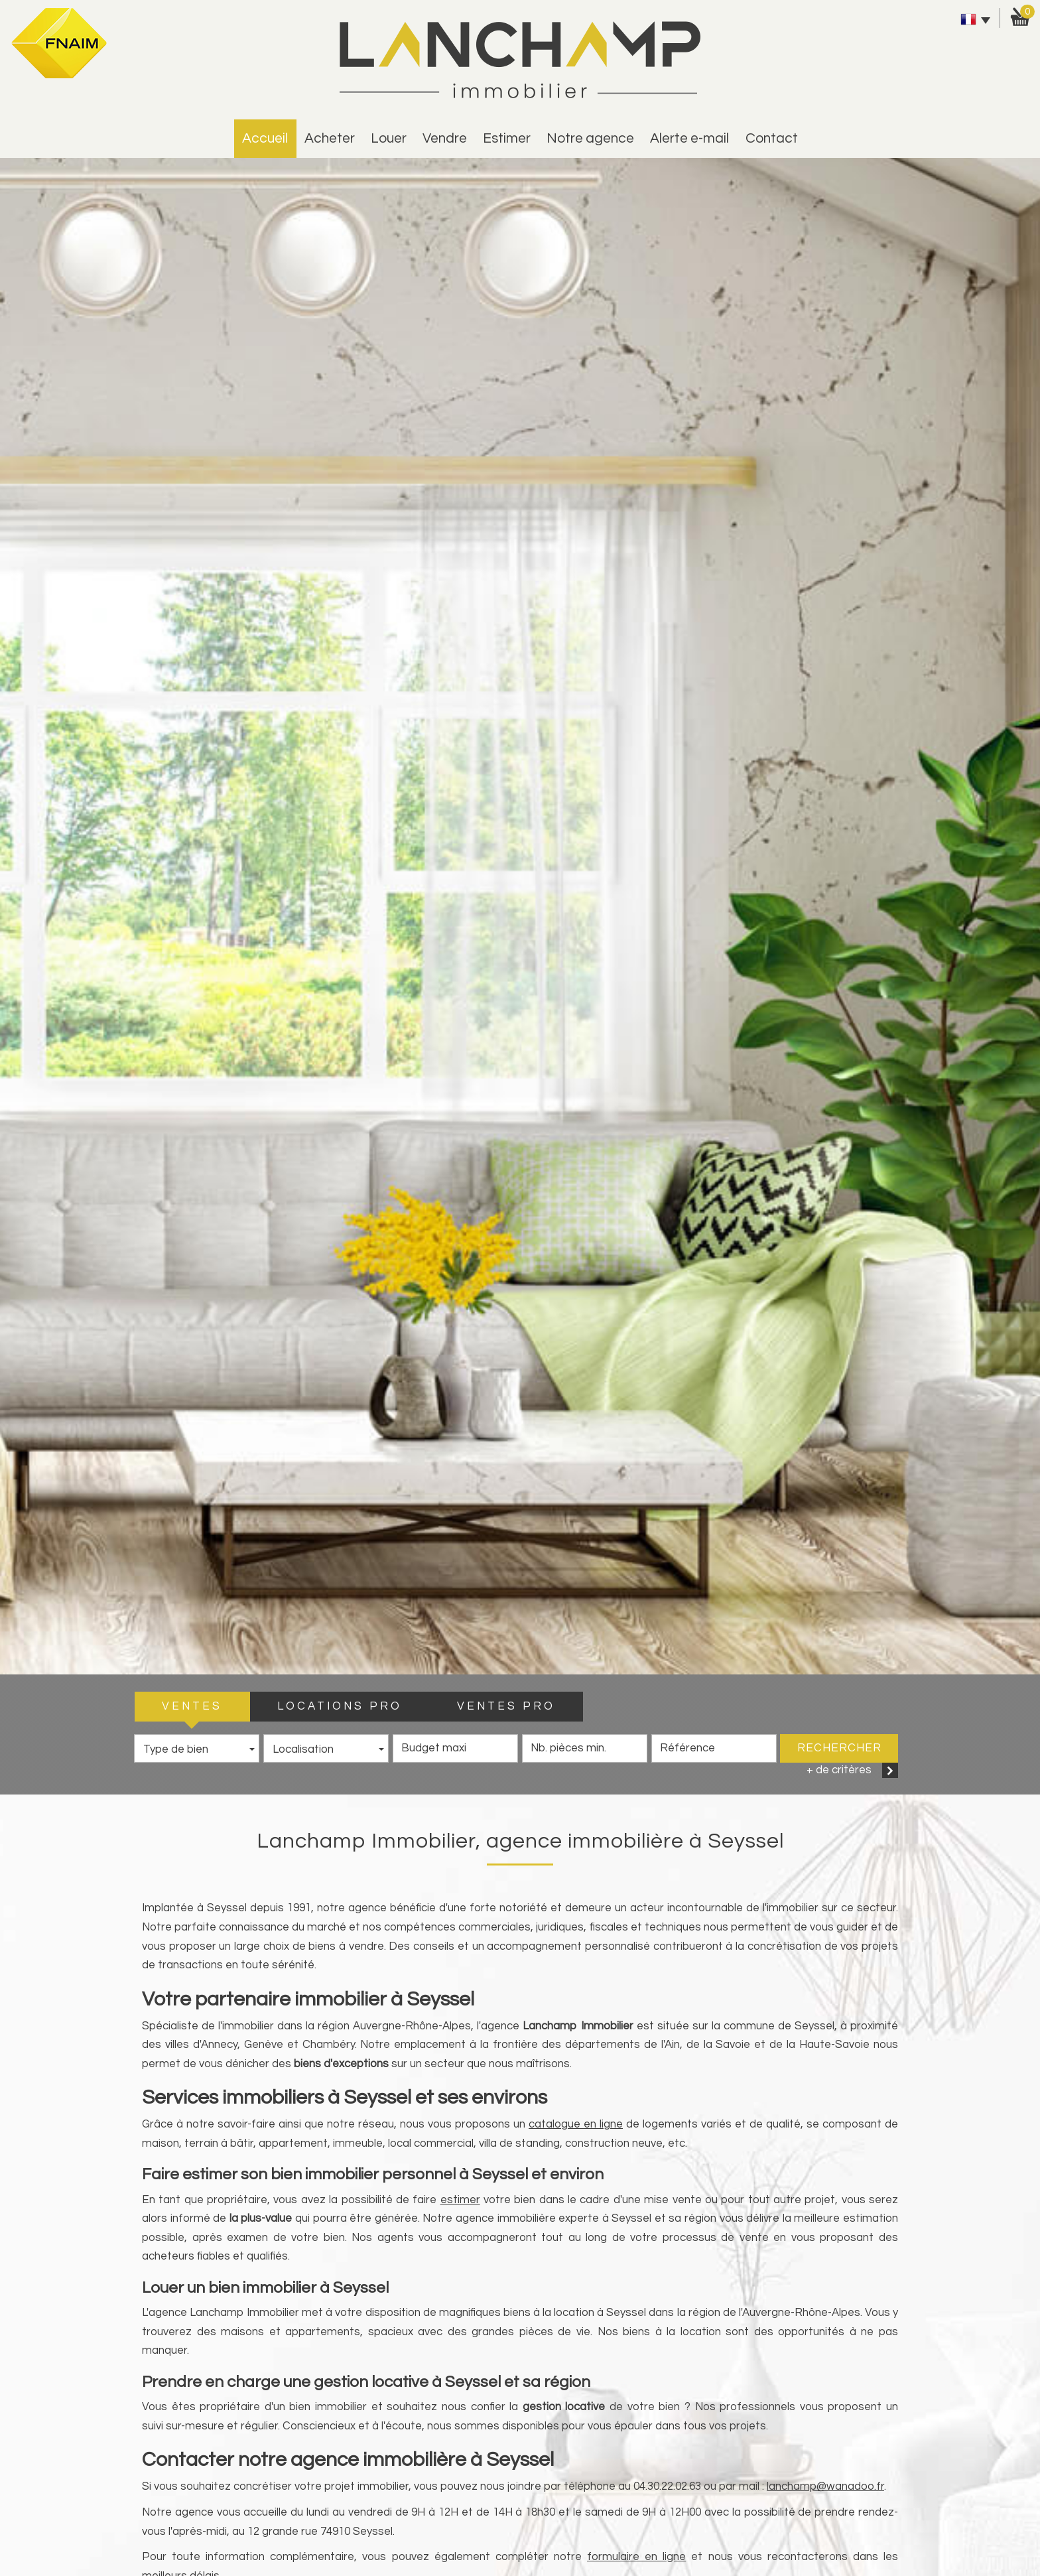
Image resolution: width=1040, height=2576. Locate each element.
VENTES (192, 1706)
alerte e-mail (689, 138)
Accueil (265, 138)
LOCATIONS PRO (339, 1706)
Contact (772, 138)
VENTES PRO (506, 1706)
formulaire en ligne (636, 2557)
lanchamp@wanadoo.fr (825, 2486)
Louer (389, 138)
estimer (507, 138)
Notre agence (590, 138)
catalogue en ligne (576, 2124)
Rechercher (839, 1748)
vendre (444, 138)
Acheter (329, 138)
